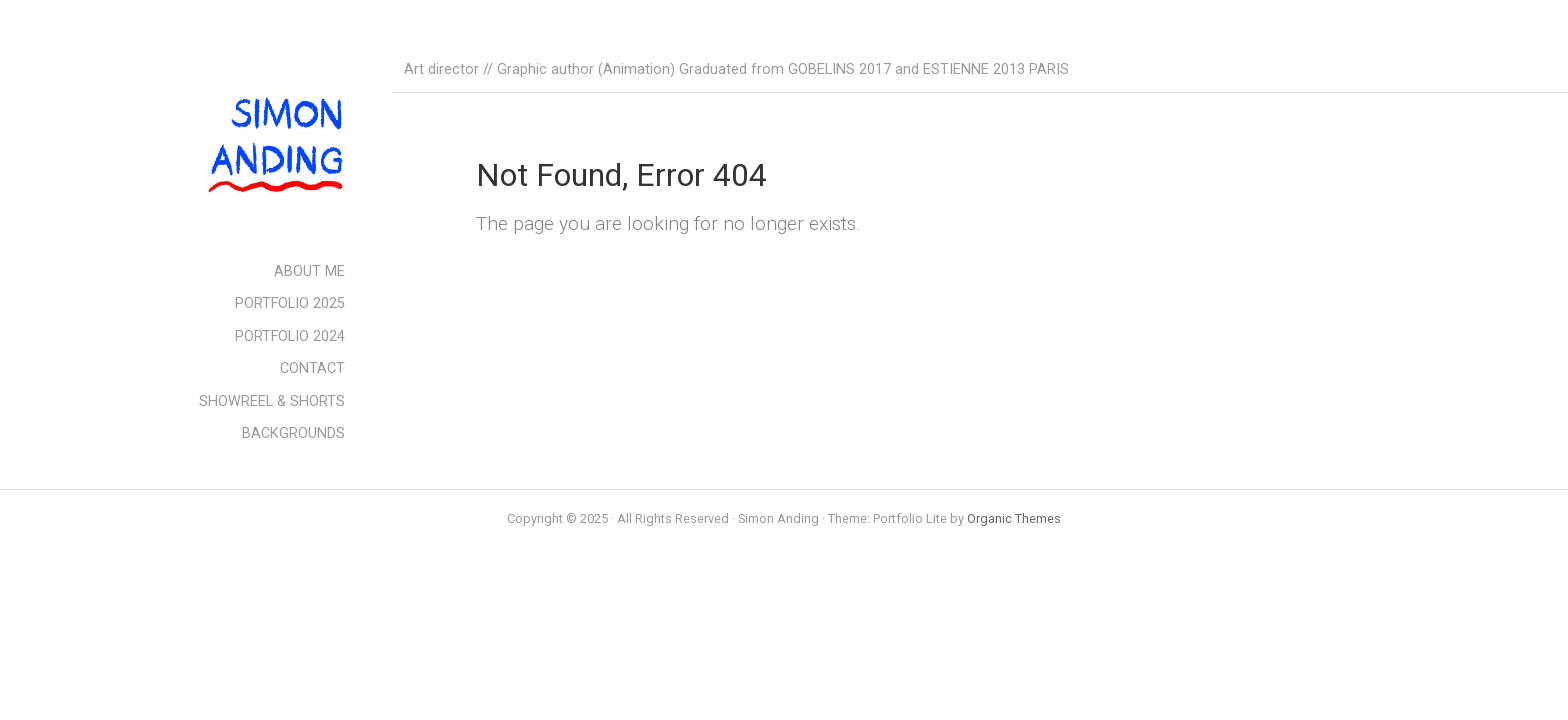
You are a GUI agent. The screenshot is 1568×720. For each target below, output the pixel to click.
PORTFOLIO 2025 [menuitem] (290, 303)
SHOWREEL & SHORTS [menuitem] (272, 401)
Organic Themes (1014, 518)
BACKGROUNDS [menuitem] (293, 433)
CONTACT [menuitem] (312, 368)
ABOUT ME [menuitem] (309, 271)
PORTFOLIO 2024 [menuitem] (290, 336)
